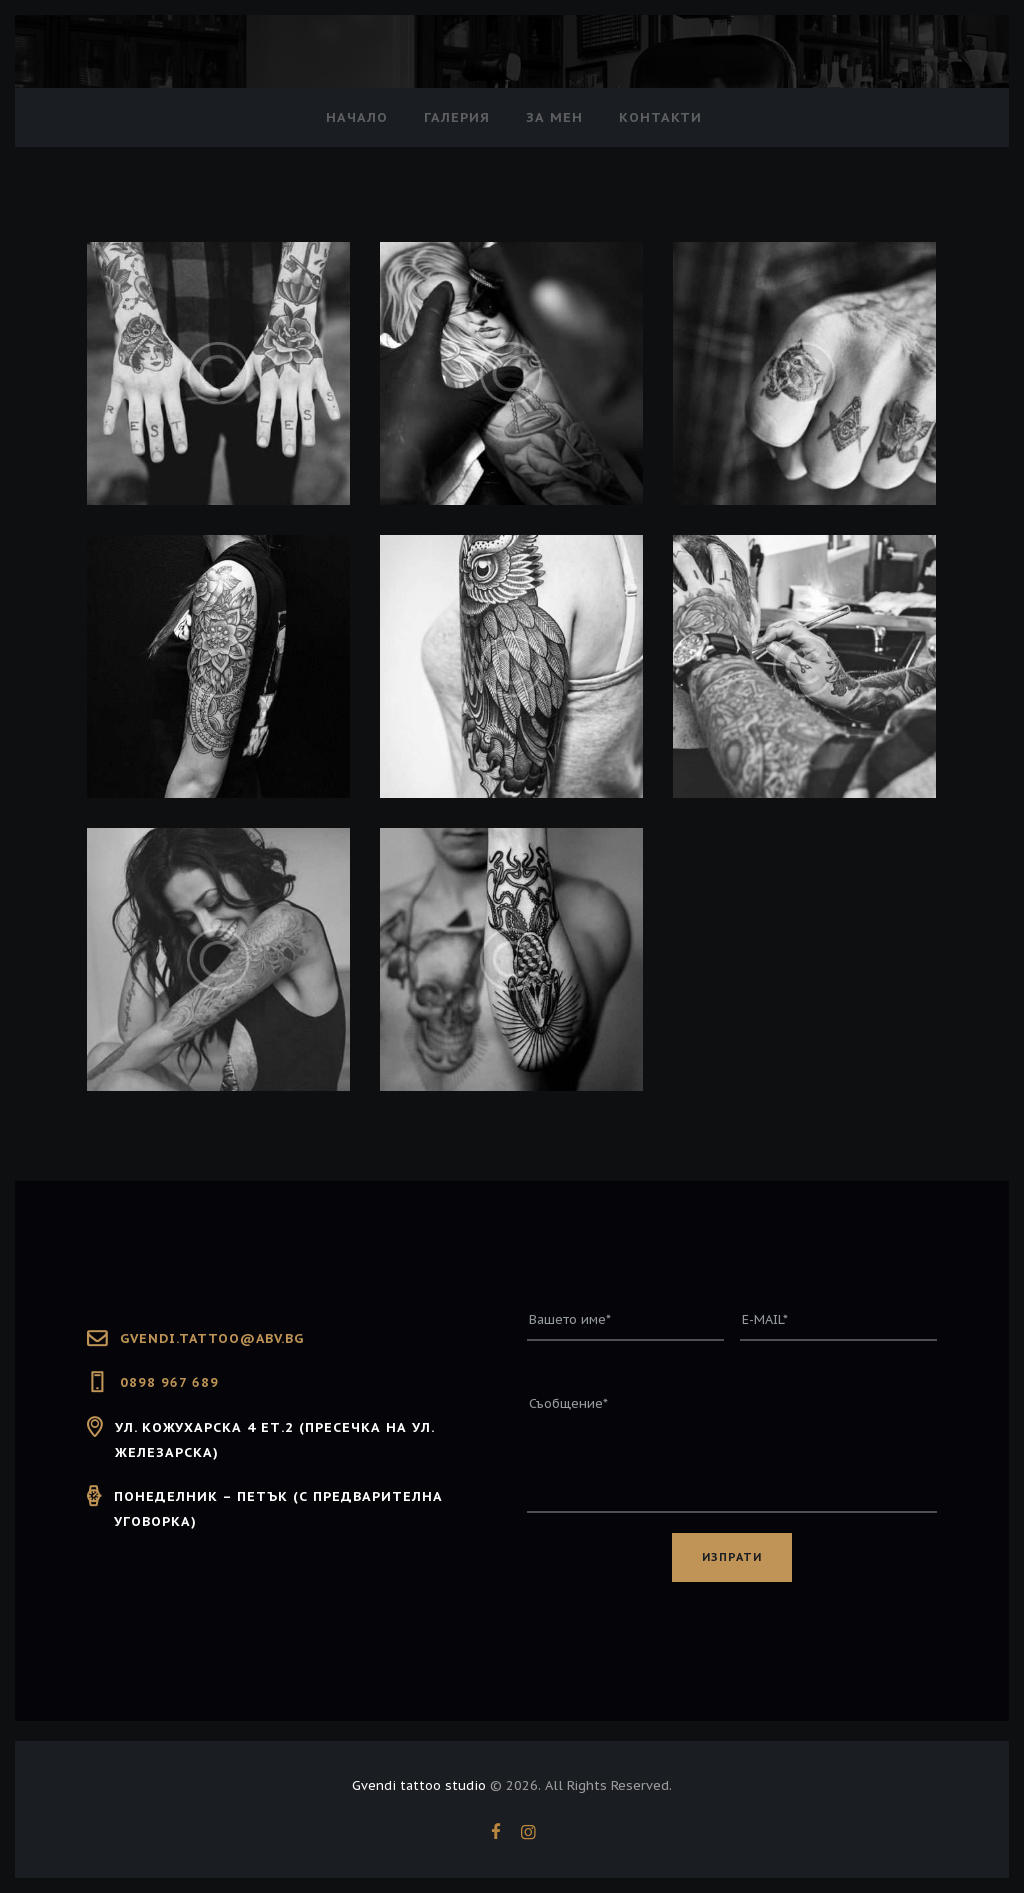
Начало (357, 117)
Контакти (660, 117)
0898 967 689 (169, 1382)
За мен (554, 117)
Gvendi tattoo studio (419, 1788)
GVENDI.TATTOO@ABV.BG (214, 1338)
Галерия (457, 117)
